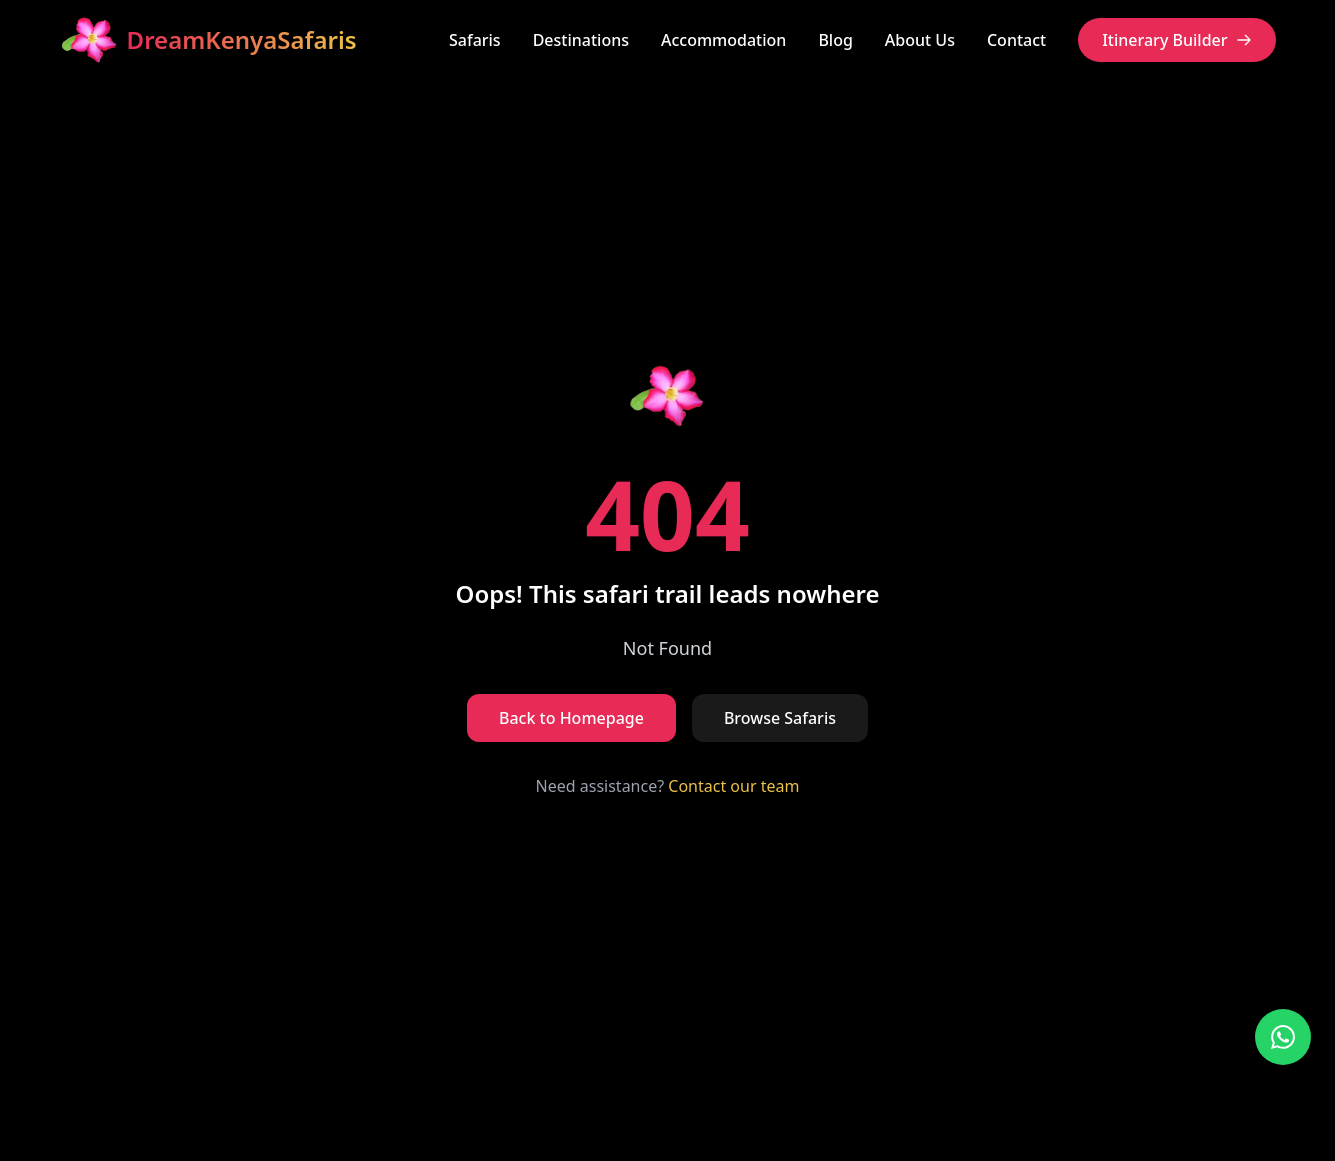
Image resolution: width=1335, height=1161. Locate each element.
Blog (835, 40)
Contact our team (733, 786)
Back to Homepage (571, 718)
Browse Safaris (780, 718)
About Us (920, 40)
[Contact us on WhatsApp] (1283, 1037)
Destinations (581, 40)
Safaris (475, 40)
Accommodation (723, 40)
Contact (1016, 40)
